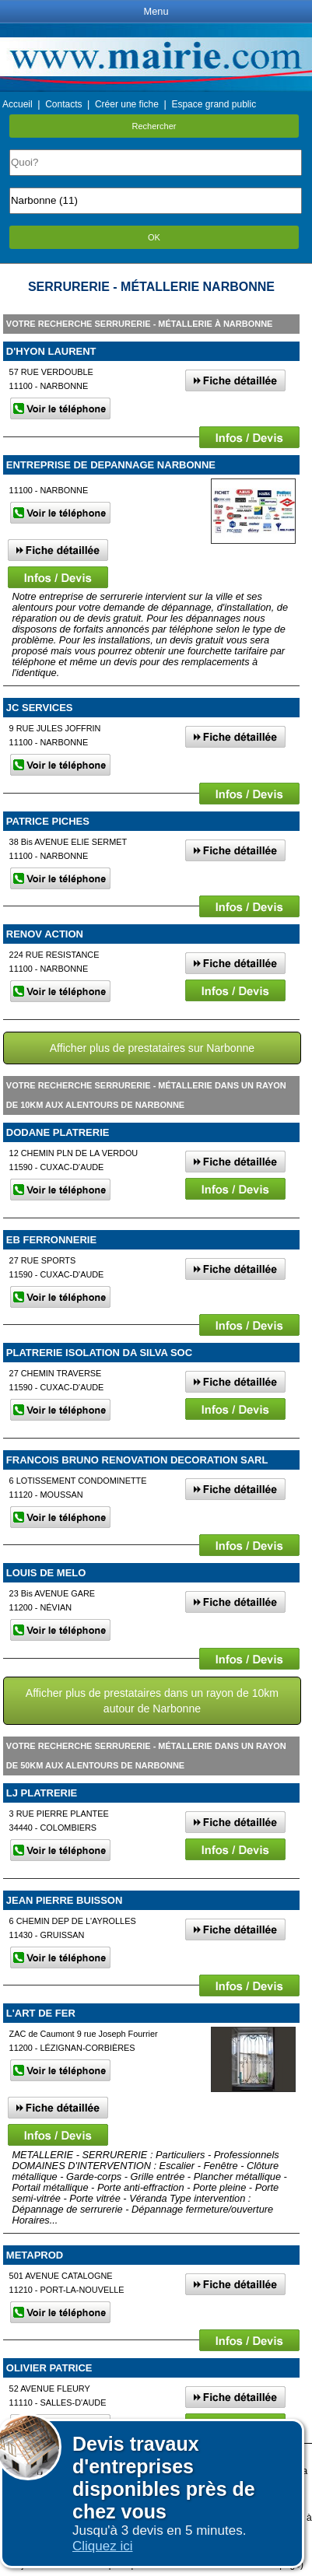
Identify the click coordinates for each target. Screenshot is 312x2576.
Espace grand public (213, 104)
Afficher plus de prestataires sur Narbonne (152, 1048)
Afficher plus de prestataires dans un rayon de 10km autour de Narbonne (152, 1701)
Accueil (17, 104)
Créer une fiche (127, 104)
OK (154, 237)
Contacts (63, 104)
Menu (155, 11)
